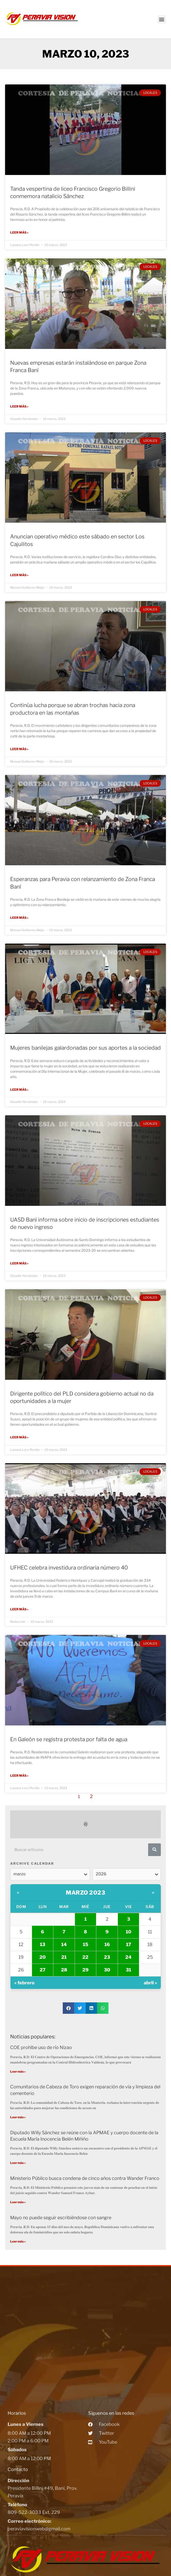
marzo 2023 (85, 1895)
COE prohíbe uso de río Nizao (41, 2050)
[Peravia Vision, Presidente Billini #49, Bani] (85, 2340)
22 (85, 1959)
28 (64, 1972)
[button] (162, 19)
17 (128, 1947)
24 (128, 1959)
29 (85, 1972)
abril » (150, 1985)
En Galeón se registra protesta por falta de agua (68, 1741)
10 (128, 1934)
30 (107, 1972)
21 (64, 1959)
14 (64, 1947)
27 (42, 1972)
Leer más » (19, 233)
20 (42, 1959)
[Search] (154, 1852)
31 (128, 1972)
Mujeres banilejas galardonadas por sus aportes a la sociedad (85, 1049)
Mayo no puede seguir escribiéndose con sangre (60, 2220)
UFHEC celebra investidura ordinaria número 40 (69, 1569)
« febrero (24, 1985)
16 (107, 1947)
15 (85, 1947)
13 (42, 1947)
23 (107, 1959)
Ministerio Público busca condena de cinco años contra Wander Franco (84, 2180)
